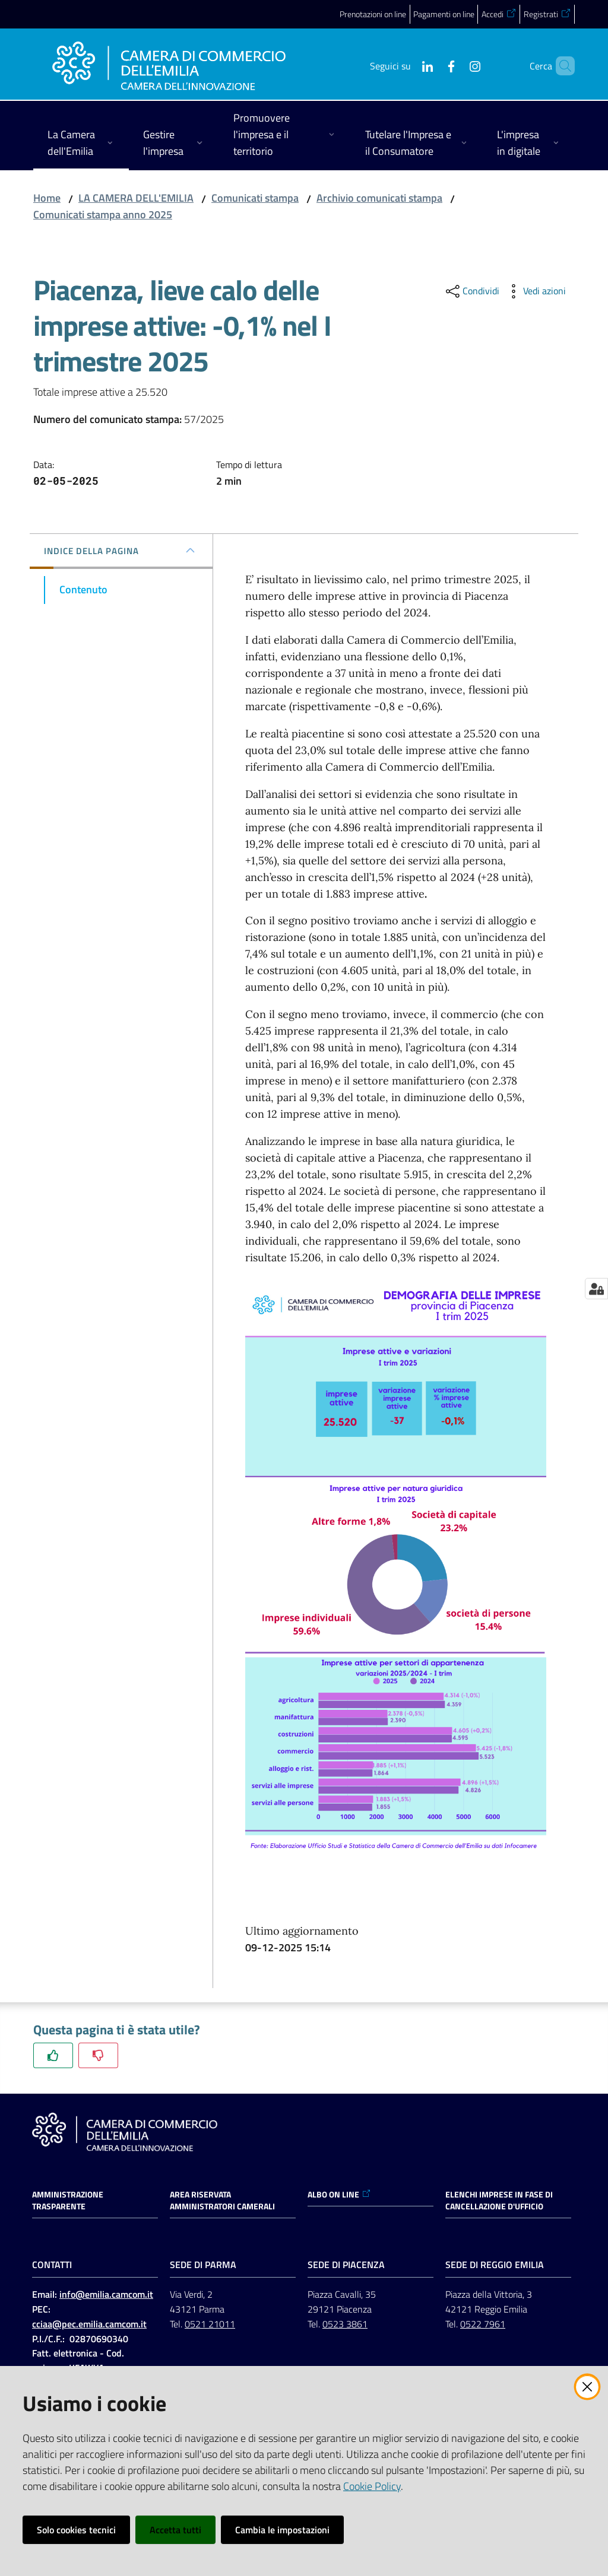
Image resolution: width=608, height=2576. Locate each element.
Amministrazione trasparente (67, 2200)
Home (47, 198)
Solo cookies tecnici (76, 2530)
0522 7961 (482, 2324)
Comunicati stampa (255, 198)
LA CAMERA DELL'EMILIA (136, 198)
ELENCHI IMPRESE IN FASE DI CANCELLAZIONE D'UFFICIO (499, 2200)
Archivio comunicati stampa (379, 198)
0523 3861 (345, 2324)
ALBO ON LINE (339, 2194)
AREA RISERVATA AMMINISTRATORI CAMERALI (222, 2200)
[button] (560, 66)
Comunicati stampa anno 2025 (102, 214)
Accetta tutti (175, 2530)
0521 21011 (210, 2324)
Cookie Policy (372, 2486)
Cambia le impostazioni (282, 2530)
